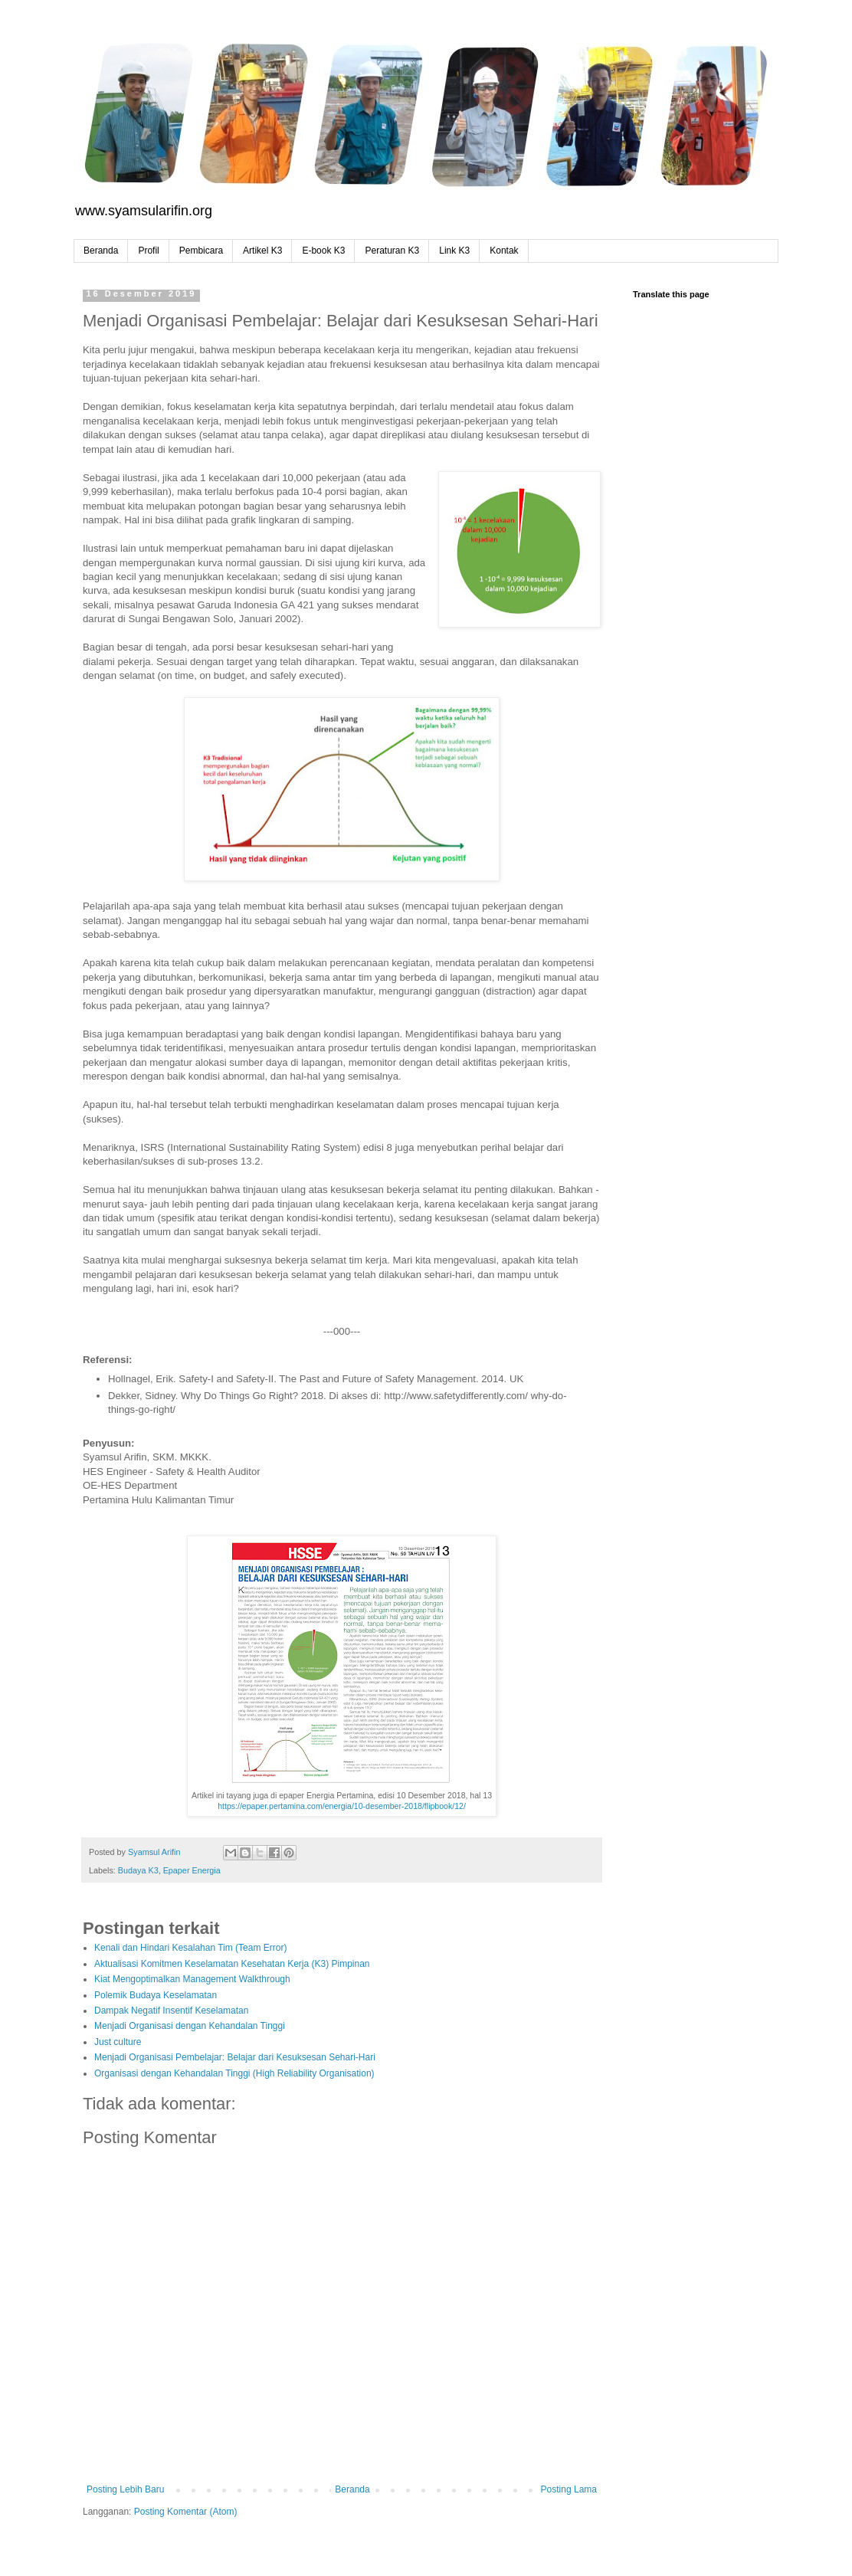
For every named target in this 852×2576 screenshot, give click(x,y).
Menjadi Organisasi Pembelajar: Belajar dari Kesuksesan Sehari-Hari (234, 2057)
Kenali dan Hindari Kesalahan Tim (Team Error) (190, 1947)
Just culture (117, 2042)
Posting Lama (569, 2489)
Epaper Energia (192, 1870)
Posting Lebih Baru (125, 2489)
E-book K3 (323, 250)
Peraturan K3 (392, 250)
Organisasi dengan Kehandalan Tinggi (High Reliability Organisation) (234, 2073)
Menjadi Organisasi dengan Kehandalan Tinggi (189, 2025)
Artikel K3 (262, 250)
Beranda (101, 250)
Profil (148, 250)
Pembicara (201, 250)
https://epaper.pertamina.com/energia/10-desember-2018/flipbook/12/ (342, 1806)
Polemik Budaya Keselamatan (155, 1995)
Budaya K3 (138, 1870)
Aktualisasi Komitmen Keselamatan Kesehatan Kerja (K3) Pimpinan (232, 1963)
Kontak (504, 250)
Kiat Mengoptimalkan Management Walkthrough (192, 1979)
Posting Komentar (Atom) (186, 2511)
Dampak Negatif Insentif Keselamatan (171, 2010)
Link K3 (454, 250)
